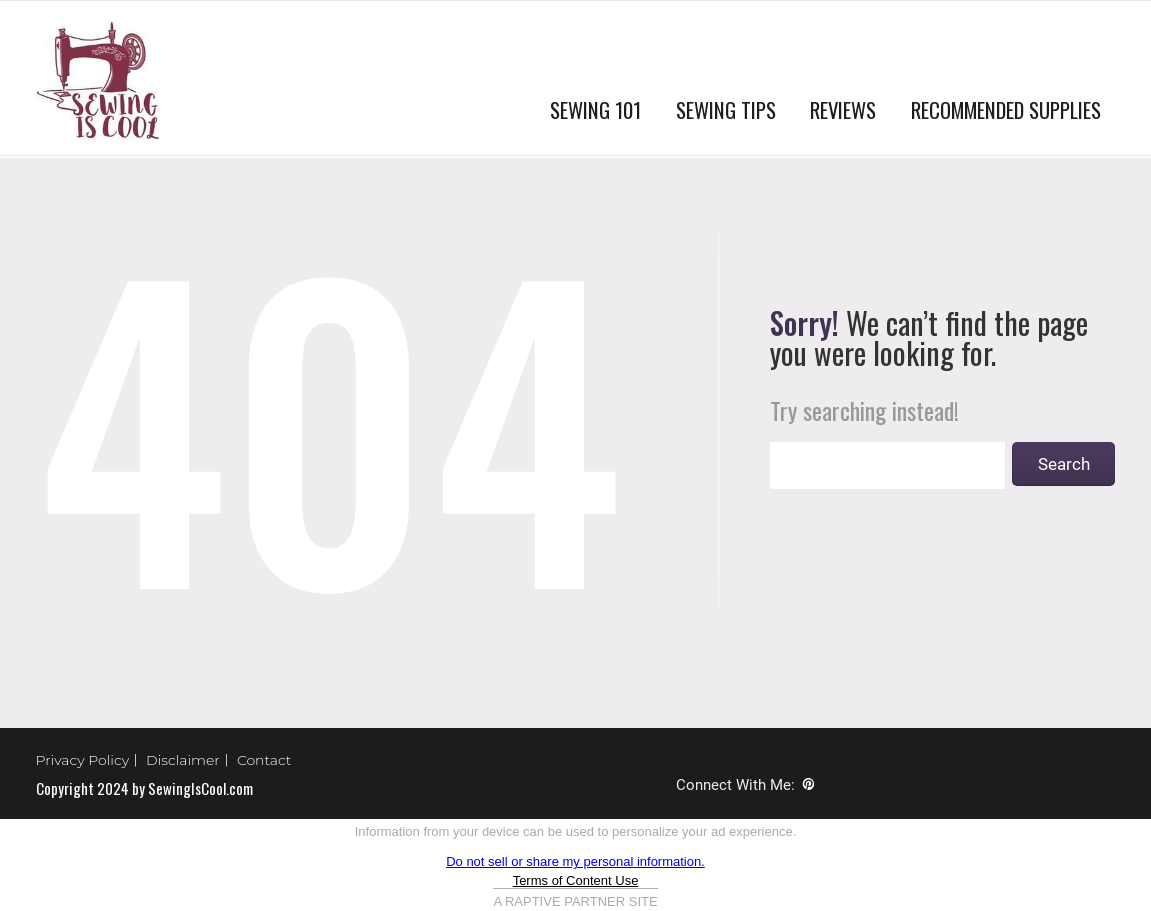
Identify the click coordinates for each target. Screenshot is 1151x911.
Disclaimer (183, 760)
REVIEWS (843, 109)
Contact (264, 760)
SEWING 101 (595, 109)
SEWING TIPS (726, 109)
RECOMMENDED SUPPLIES (1006, 109)
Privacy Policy (83, 760)
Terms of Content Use (576, 880)
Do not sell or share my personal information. (575, 861)
